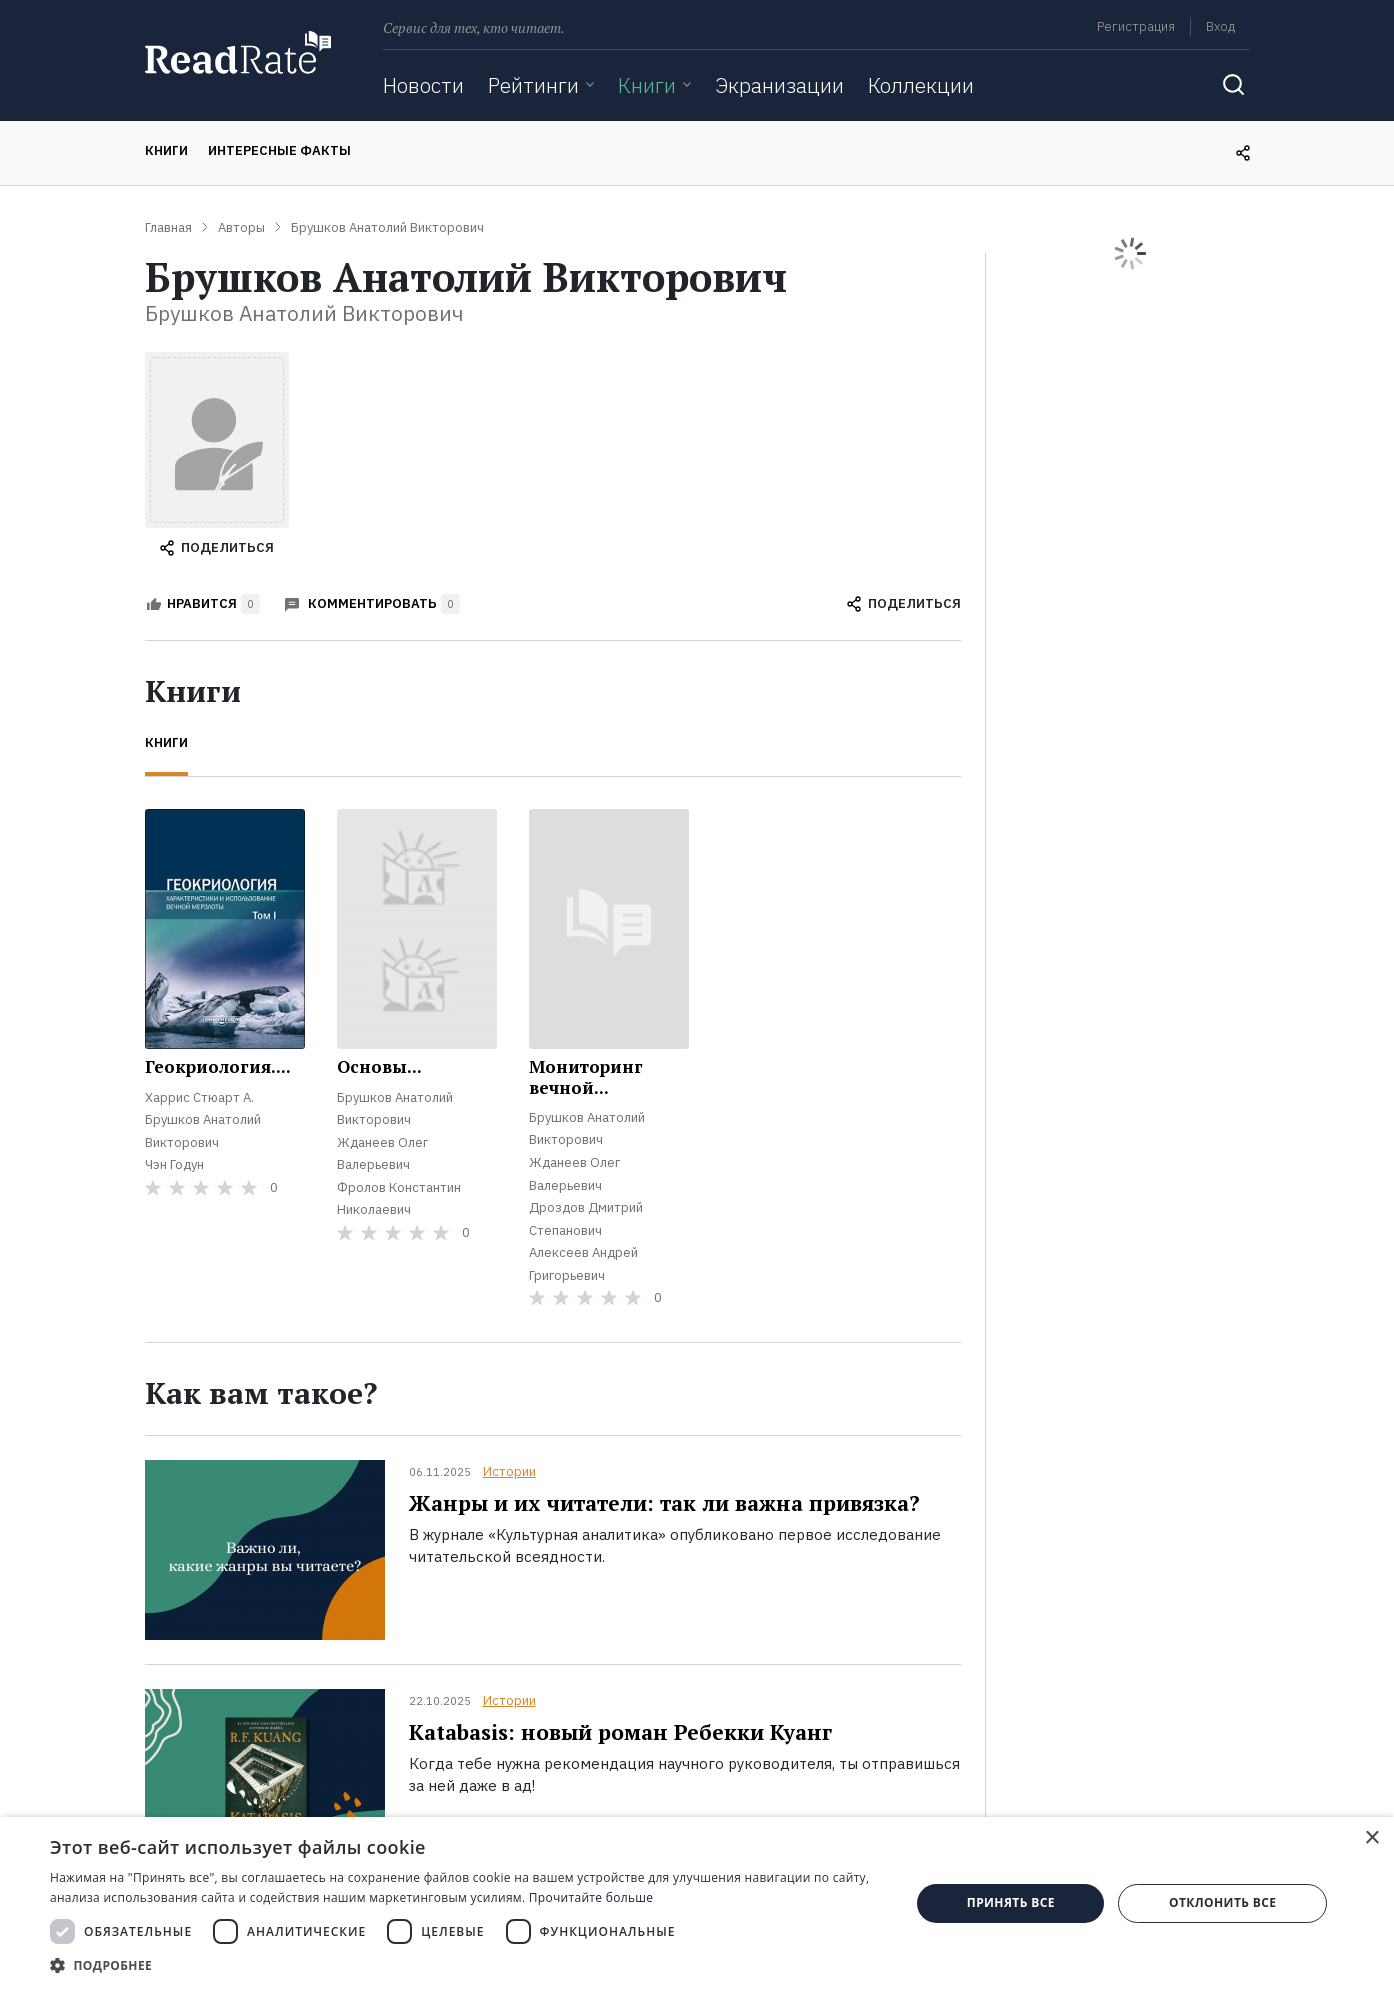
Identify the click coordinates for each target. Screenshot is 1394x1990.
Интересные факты (279, 150)
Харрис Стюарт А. (199, 1097)
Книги (647, 85)
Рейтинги (533, 85)
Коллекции (921, 85)
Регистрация (1136, 26)
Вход (1220, 26)
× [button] (1371, 1838)
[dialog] (697, 1903)
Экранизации (779, 85)
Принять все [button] (1011, 1902)
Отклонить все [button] (1222, 1902)
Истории (509, 1471)
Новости (423, 85)
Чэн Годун (174, 1164)
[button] (467, 1965)
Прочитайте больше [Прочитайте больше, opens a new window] (591, 1897)
